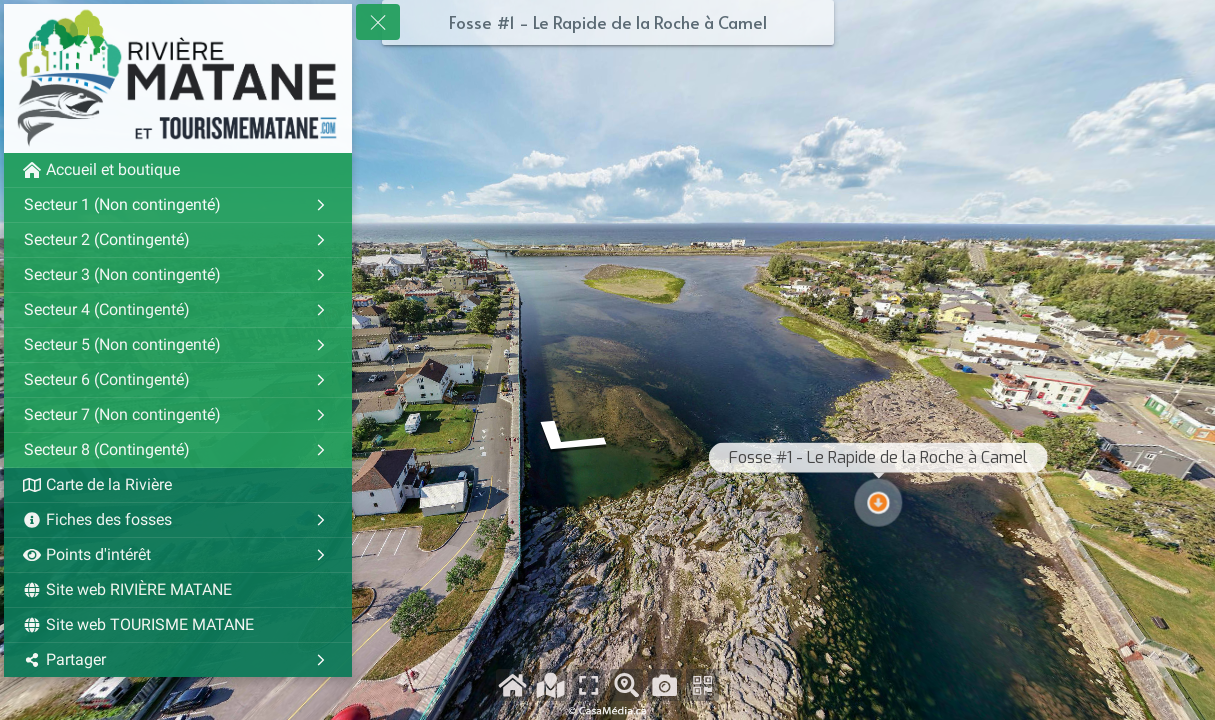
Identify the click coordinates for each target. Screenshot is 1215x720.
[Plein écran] (588, 685)
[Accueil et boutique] (178, 170)
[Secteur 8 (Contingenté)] (178, 450)
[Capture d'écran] (664, 685)
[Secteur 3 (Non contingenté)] (178, 275)
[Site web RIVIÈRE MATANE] (178, 590)
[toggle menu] (378, 22)
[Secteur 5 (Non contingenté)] (178, 345)
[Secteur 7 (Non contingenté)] (178, 415)
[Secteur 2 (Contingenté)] (178, 240)
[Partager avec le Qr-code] (702, 685)
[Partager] (178, 660)
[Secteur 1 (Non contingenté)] (178, 205)
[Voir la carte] (550, 685)
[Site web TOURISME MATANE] (178, 625)
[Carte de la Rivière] (178, 485)
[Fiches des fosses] (178, 520)
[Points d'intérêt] (178, 555)
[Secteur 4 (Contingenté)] (178, 310)
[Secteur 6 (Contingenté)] (178, 380)
